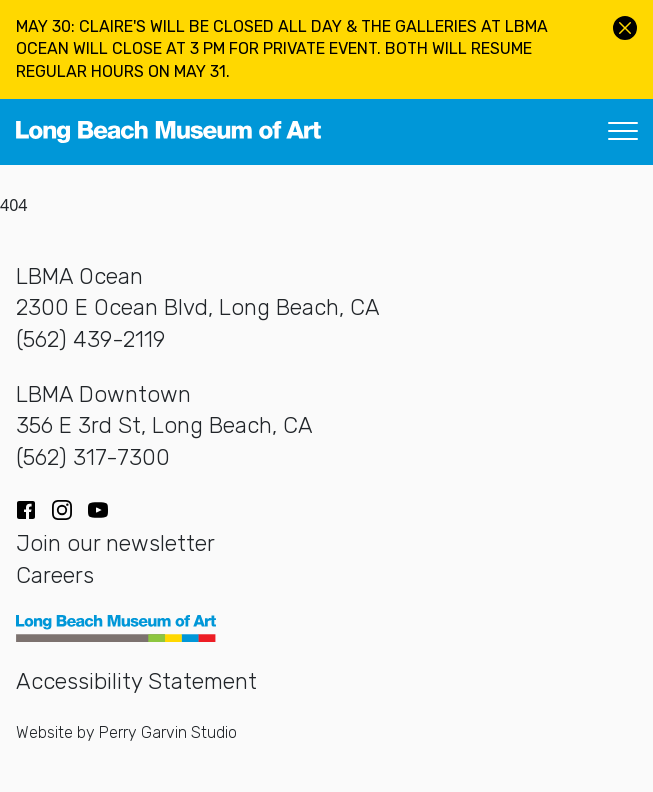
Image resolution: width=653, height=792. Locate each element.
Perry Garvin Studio (168, 732)
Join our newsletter (115, 543)
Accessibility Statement (136, 681)
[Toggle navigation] (623, 132)
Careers (55, 575)
